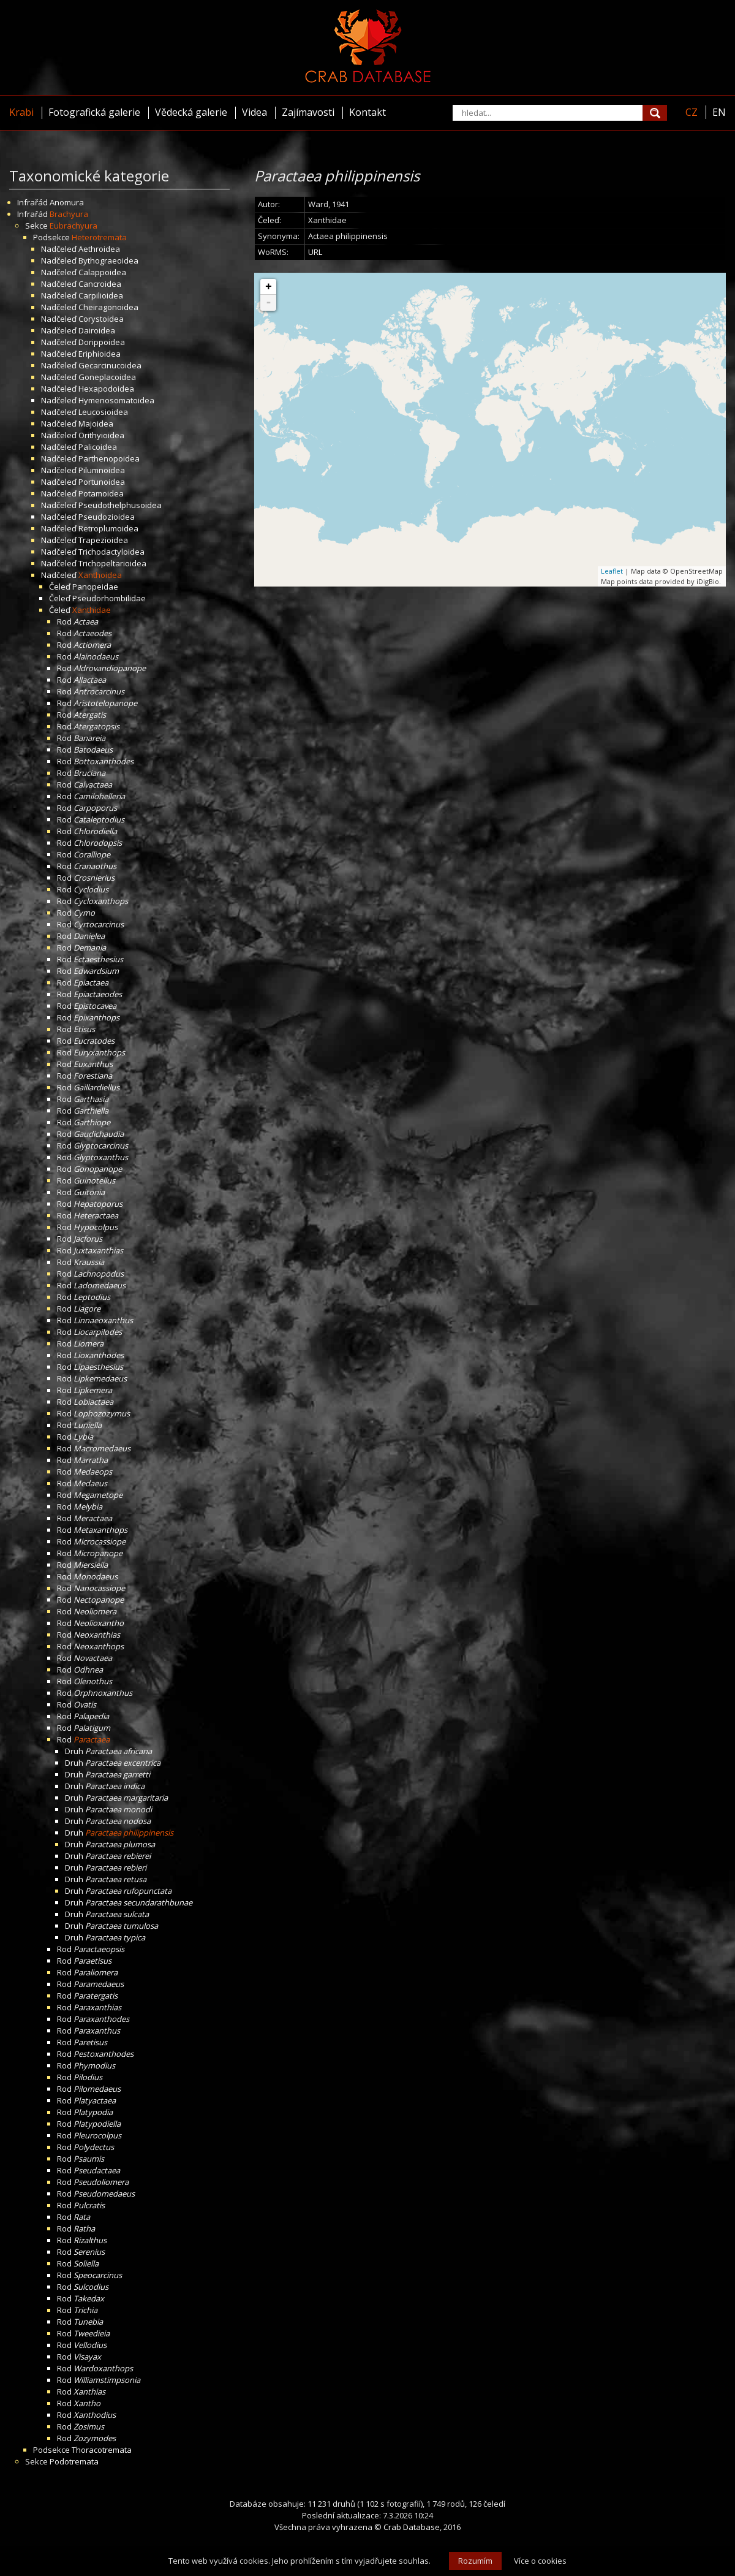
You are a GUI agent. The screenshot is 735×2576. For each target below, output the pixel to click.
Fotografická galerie (94, 112)
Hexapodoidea (106, 388)
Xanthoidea (100, 574)
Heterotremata (99, 237)
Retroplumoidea (108, 528)
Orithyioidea (101, 435)
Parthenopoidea (109, 458)
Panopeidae (95, 586)
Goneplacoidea (107, 376)
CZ (691, 112)
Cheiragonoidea (108, 307)
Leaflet (612, 571)
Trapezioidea (103, 539)
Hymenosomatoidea (116, 400)
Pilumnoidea (101, 470)
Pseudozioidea (106, 516)
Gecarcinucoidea (109, 365)
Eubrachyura (73, 225)
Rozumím (475, 2560)
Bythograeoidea (108, 260)
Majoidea (95, 423)
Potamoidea (101, 493)
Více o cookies (540, 2560)
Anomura (67, 202)
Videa (254, 112)
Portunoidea (101, 481)
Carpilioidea (100, 295)
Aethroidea (99, 248)
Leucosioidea (103, 411)
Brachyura (69, 213)
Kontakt (367, 112)
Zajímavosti (308, 112)
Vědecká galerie (191, 112)
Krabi (21, 112)
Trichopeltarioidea (112, 563)
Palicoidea (97, 446)
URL (315, 251)
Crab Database (411, 2526)
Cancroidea (99, 283)
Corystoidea (101, 318)
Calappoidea (102, 272)
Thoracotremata (102, 2449)
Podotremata (74, 2461)
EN (719, 112)
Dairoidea (96, 330)
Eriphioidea (99, 353)
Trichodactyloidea (111, 551)
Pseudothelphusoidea (120, 505)
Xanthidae (91, 609)
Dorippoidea (101, 342)
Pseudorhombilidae (109, 598)
